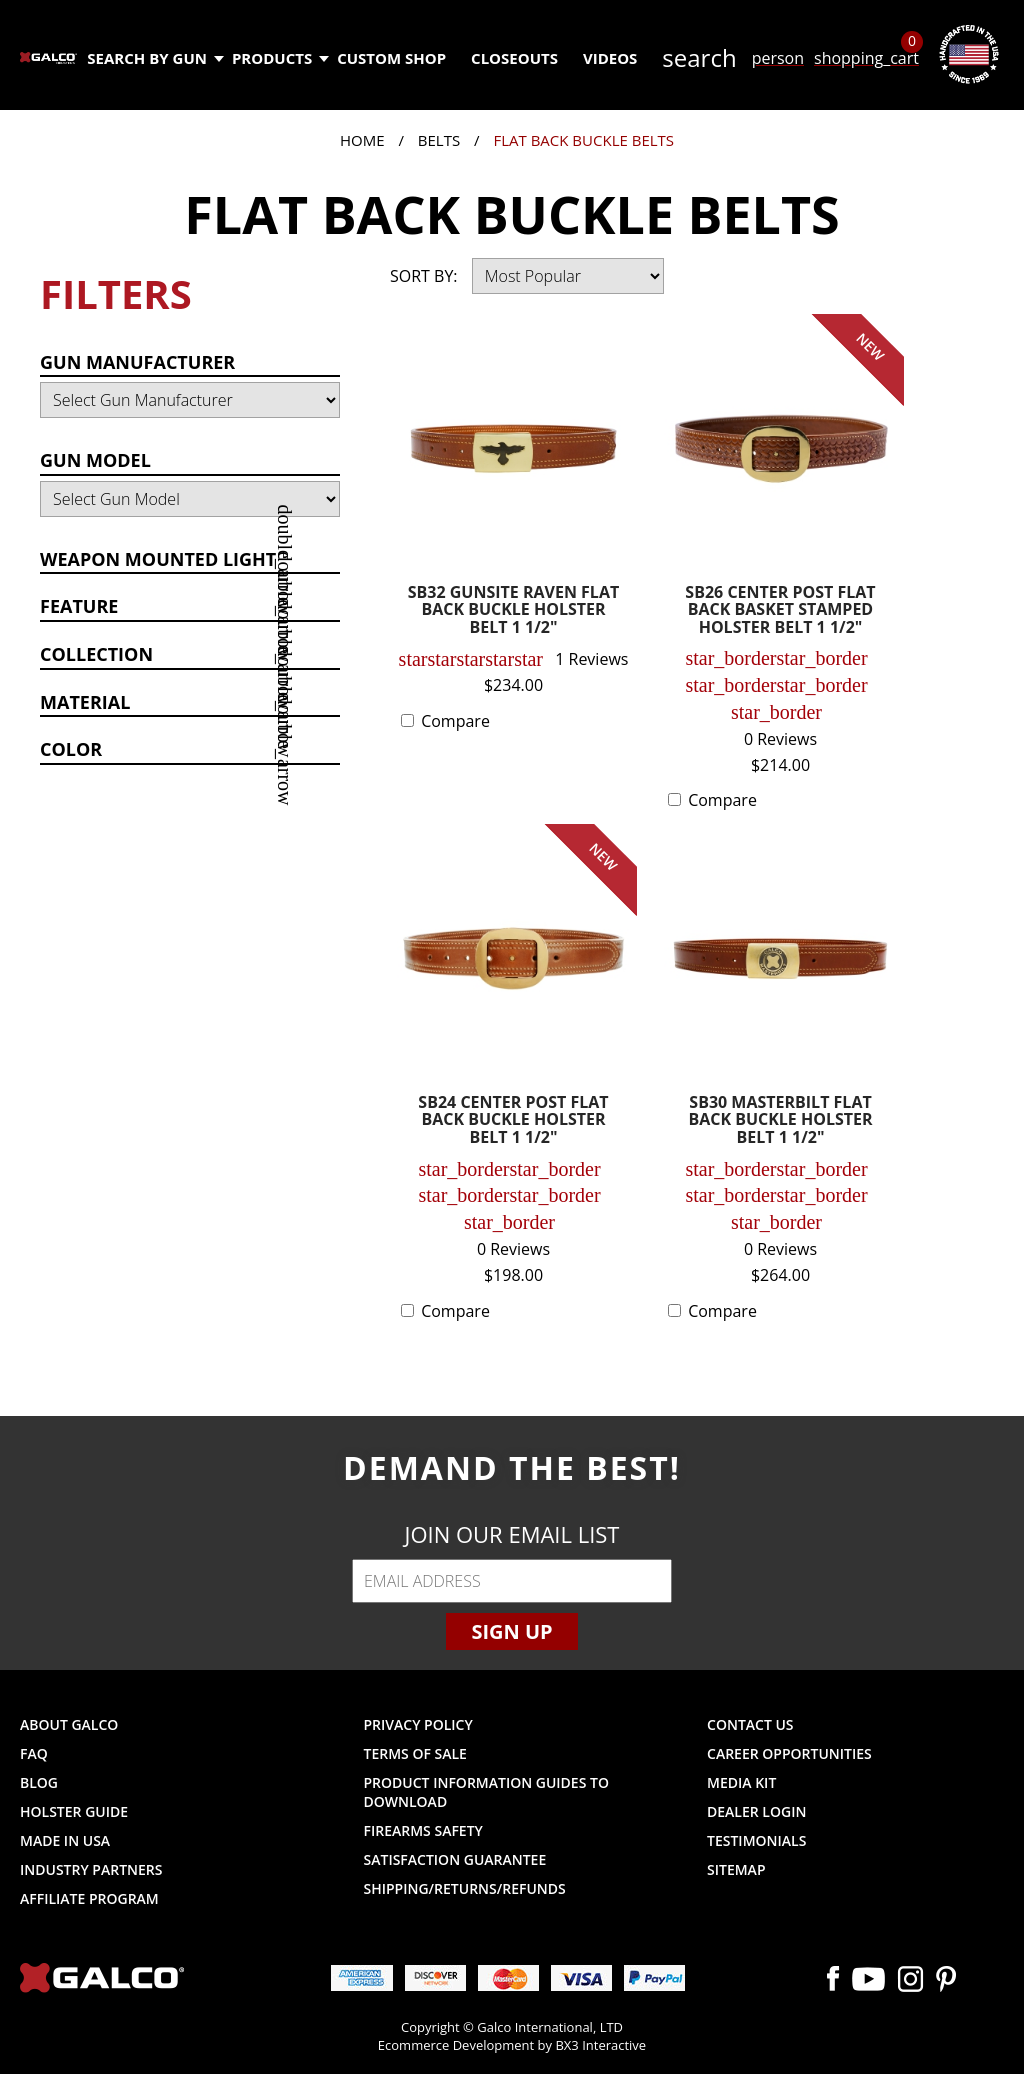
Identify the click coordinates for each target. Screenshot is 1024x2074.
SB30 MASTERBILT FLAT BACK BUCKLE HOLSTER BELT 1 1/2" (780, 1121)
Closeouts (514, 58)
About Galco (69, 1724)
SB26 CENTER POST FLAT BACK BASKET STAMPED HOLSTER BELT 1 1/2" (780, 611)
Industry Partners (91, 1869)
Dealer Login (756, 1811)
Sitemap (736, 1869)
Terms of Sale (415, 1753)
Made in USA (65, 1840)
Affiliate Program (89, 1898)
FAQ (34, 1753)
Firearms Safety (423, 1830)
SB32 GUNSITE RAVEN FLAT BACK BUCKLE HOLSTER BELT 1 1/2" (513, 611)
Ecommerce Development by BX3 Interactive (512, 2045)
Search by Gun (154, 58)
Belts (439, 140)
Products (279, 58)
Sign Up (511, 1631)
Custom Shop (391, 58)
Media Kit (741, 1782)
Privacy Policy (418, 1724)
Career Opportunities (789, 1753)
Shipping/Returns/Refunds (465, 1888)
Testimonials (756, 1840)
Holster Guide (74, 1811)
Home (362, 140)
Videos (610, 58)
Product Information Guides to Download (486, 1792)
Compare (455, 721)
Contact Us (750, 1724)
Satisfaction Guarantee (455, 1859)
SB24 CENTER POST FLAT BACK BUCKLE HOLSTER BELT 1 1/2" (513, 1121)
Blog (39, 1782)
